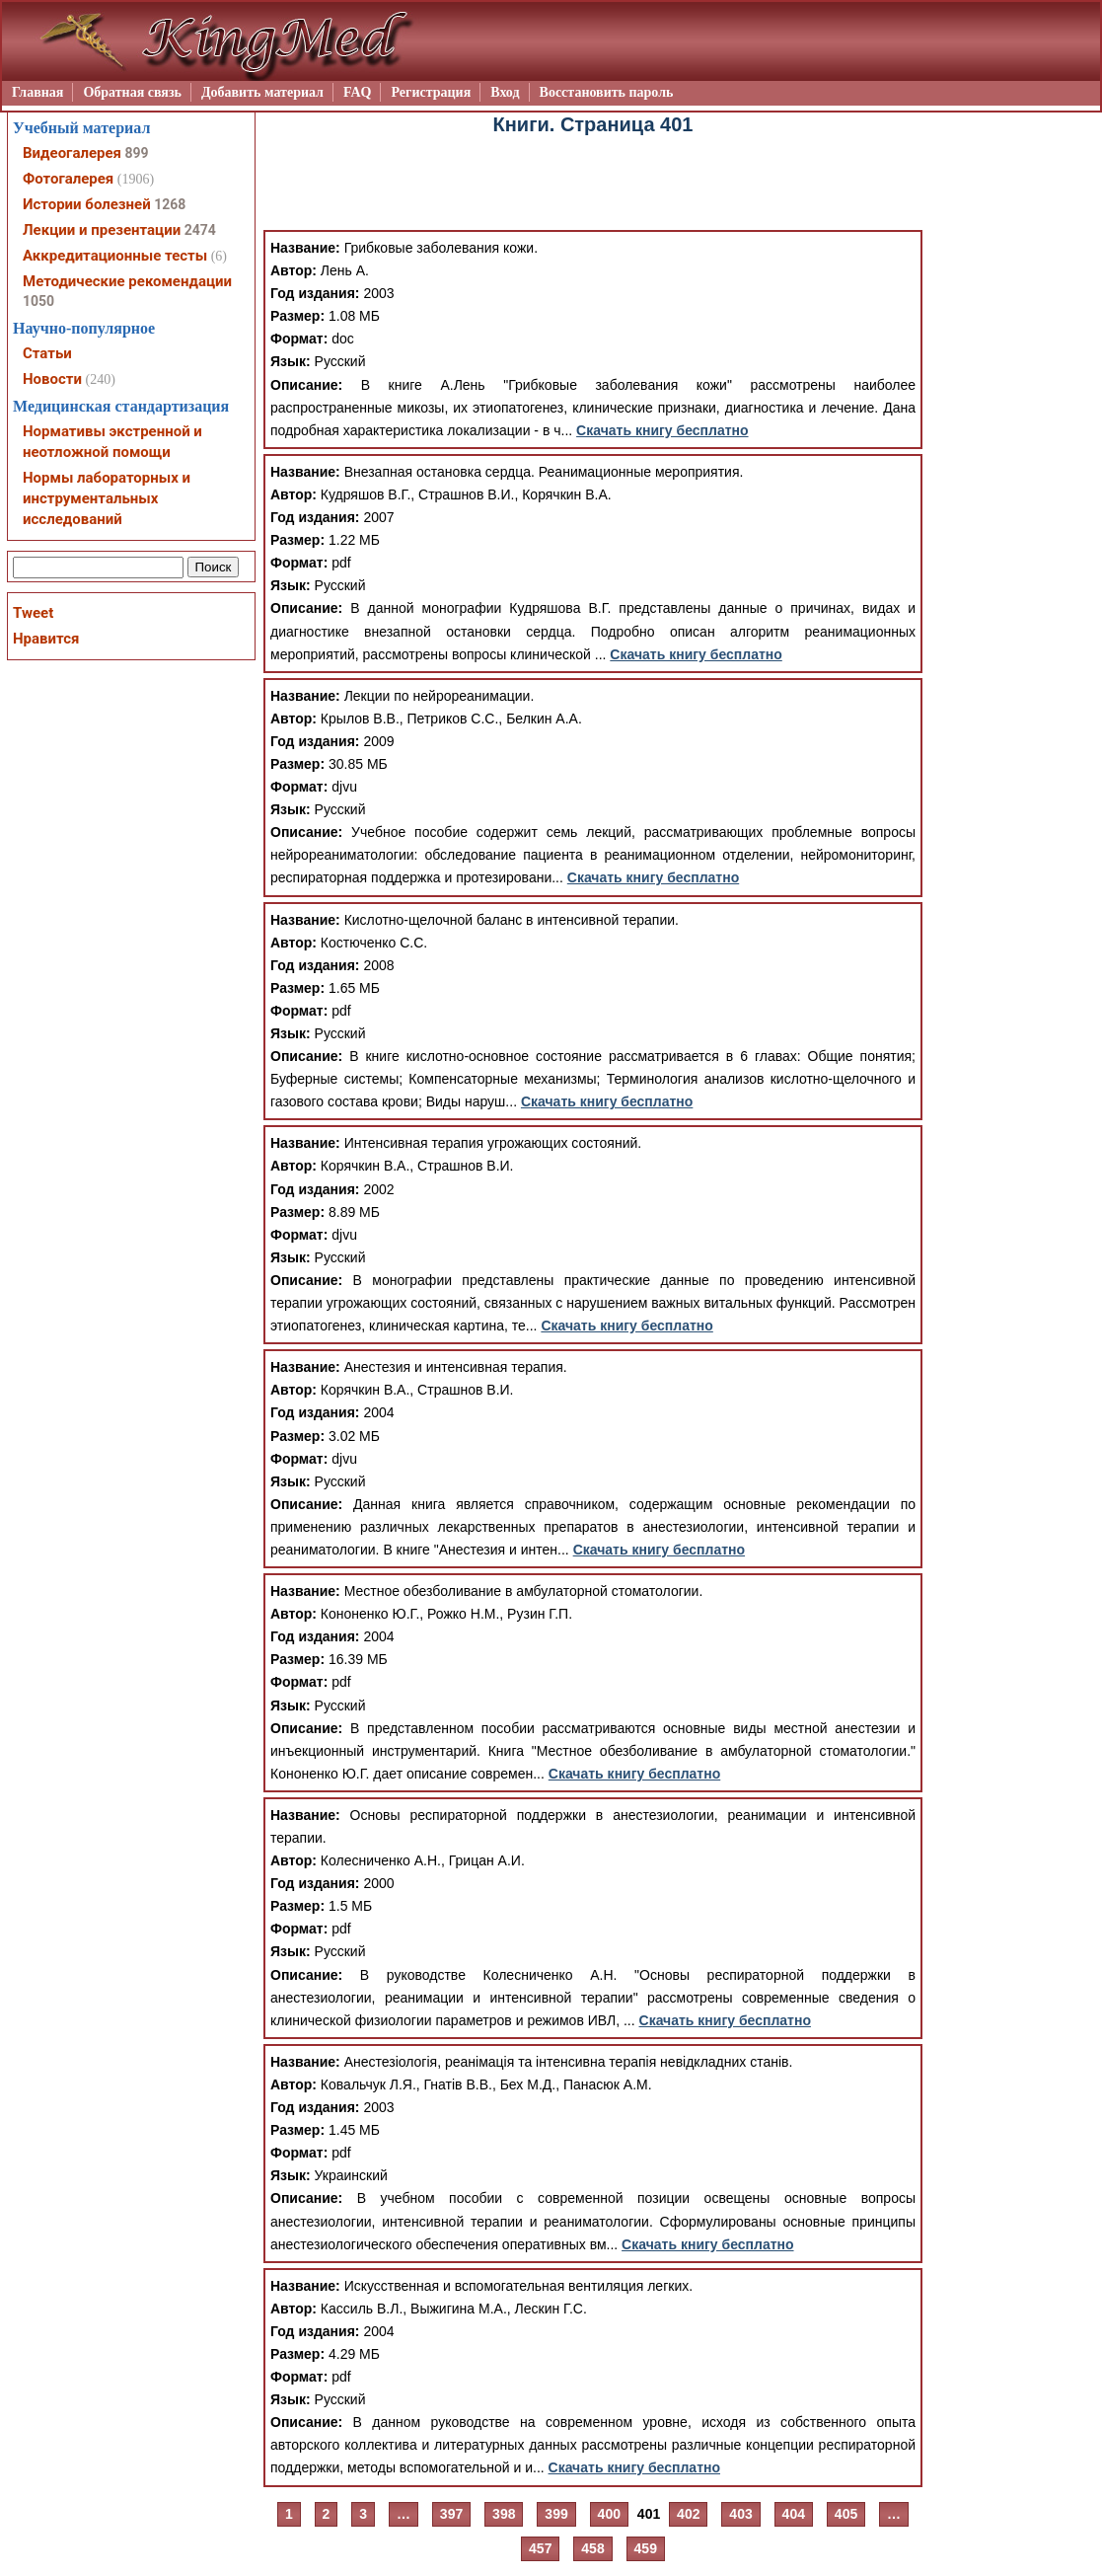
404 (793, 2514)
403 (740, 2514)
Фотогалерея (68, 179)
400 (609, 2514)
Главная (37, 92)
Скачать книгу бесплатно (662, 430)
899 (136, 153)
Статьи (47, 353)
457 (540, 2548)
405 (846, 2514)
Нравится (46, 638)
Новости (52, 379)
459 (645, 2548)
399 (556, 2514)
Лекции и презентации (102, 230)
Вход (504, 92)
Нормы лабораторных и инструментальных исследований (106, 498)
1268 (169, 204)
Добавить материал (262, 92)
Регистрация (431, 92)
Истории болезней (87, 204)
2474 (200, 230)
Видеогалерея (72, 153)
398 (503, 2514)
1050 (38, 301)
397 (451, 2514)
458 (592, 2548)
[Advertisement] (593, 185)
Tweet (33, 613)
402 (688, 2514)
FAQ (357, 92)
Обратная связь (132, 92)
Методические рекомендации (127, 281)
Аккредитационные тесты (115, 256)
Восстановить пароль (607, 92)
